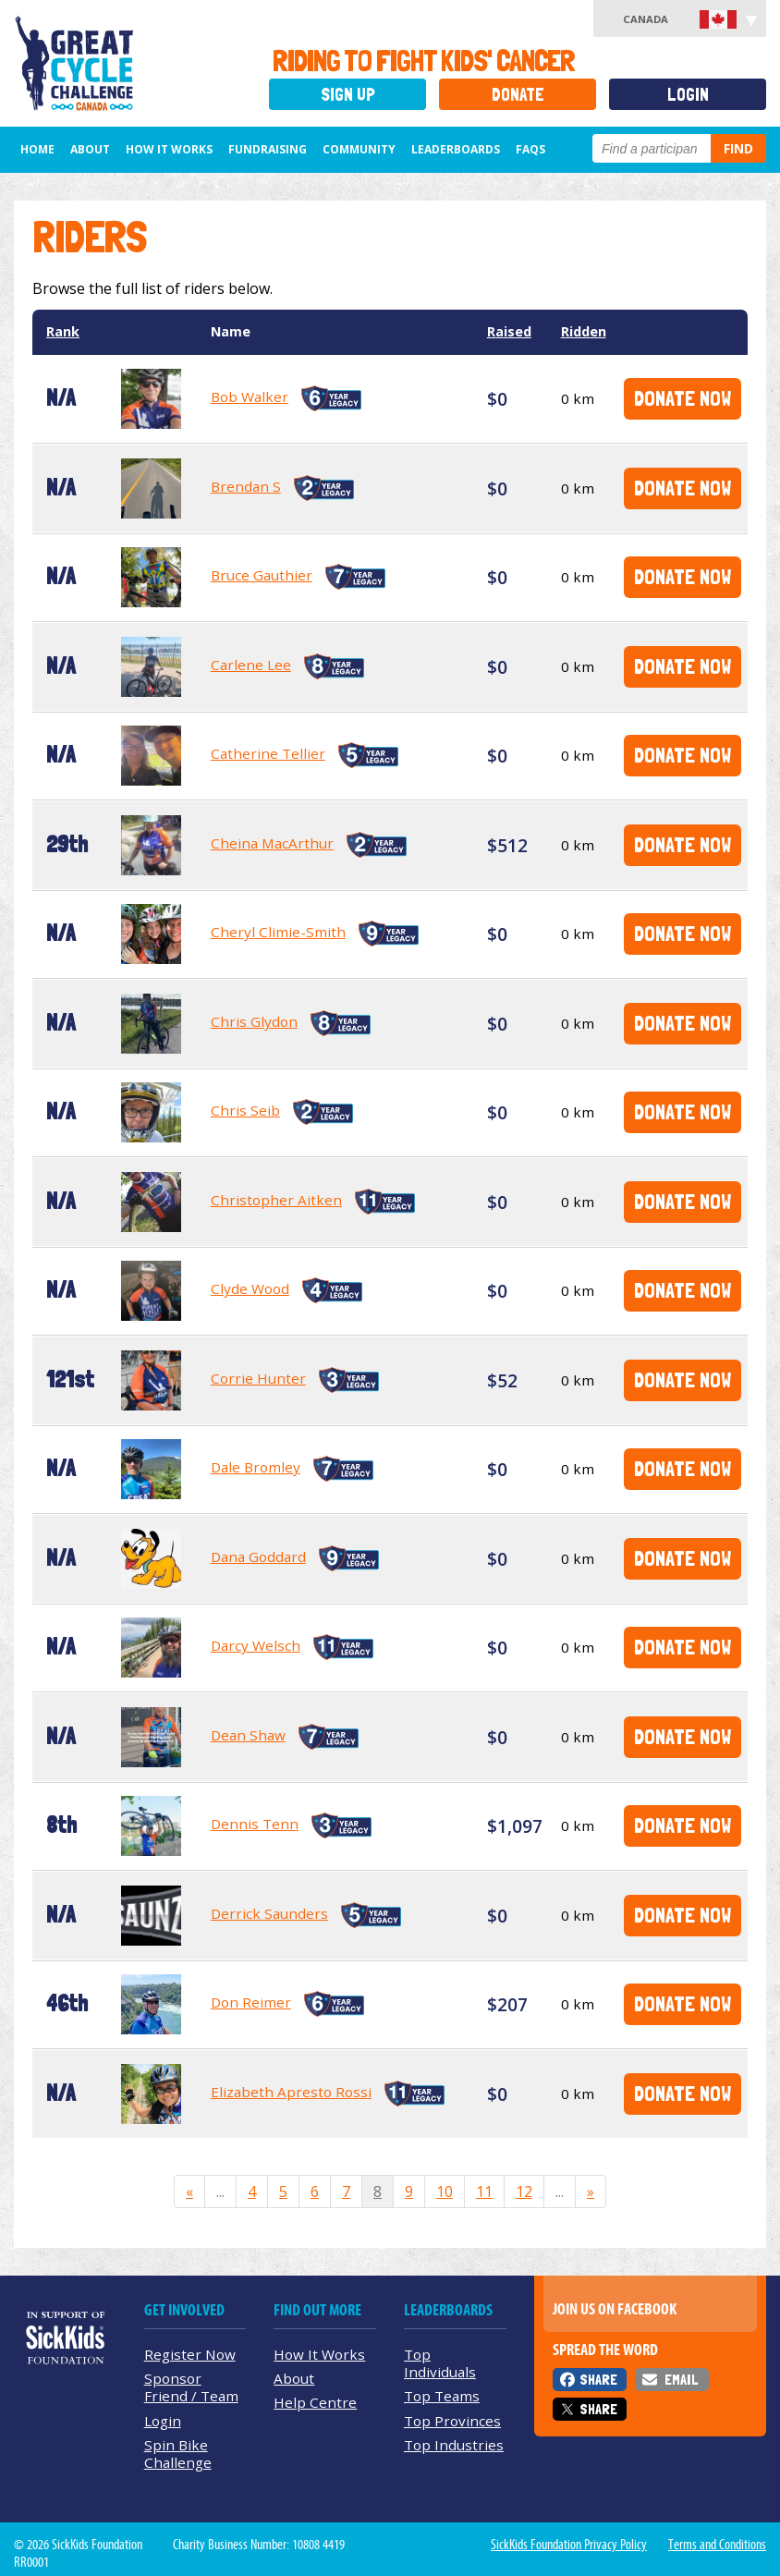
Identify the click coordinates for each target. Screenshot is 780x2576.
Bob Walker (249, 396)
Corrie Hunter (258, 1378)
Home (37, 149)
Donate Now (682, 397)
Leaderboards (455, 149)
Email (681, 2379)
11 (484, 2191)
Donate (518, 94)
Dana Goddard (258, 1556)
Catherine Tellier (268, 753)
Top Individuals (440, 2363)
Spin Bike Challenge (178, 2454)
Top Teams (442, 2396)
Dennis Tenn (255, 1823)
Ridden (583, 331)
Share (598, 2379)
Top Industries (454, 2445)
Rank (62, 331)
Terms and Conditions (717, 2544)
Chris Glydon (254, 1021)
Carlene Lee (251, 664)
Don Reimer (251, 2002)
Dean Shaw (248, 1735)
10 (444, 2191)
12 (524, 2191)
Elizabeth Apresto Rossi (291, 2091)
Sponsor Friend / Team (191, 2387)
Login (688, 94)
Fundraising (267, 149)
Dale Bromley (255, 1467)
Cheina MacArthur (272, 843)
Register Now (190, 2354)
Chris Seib (245, 1110)
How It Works (169, 149)
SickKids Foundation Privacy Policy (569, 2544)
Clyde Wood (250, 1288)
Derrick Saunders (269, 1913)
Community (359, 149)
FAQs (530, 149)
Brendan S (246, 486)
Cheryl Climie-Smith (278, 931)
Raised (509, 331)
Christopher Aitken (276, 1199)
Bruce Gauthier (261, 575)
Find (738, 148)
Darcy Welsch (255, 1645)
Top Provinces (452, 2420)
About (90, 149)
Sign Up (348, 94)
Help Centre (315, 2402)
